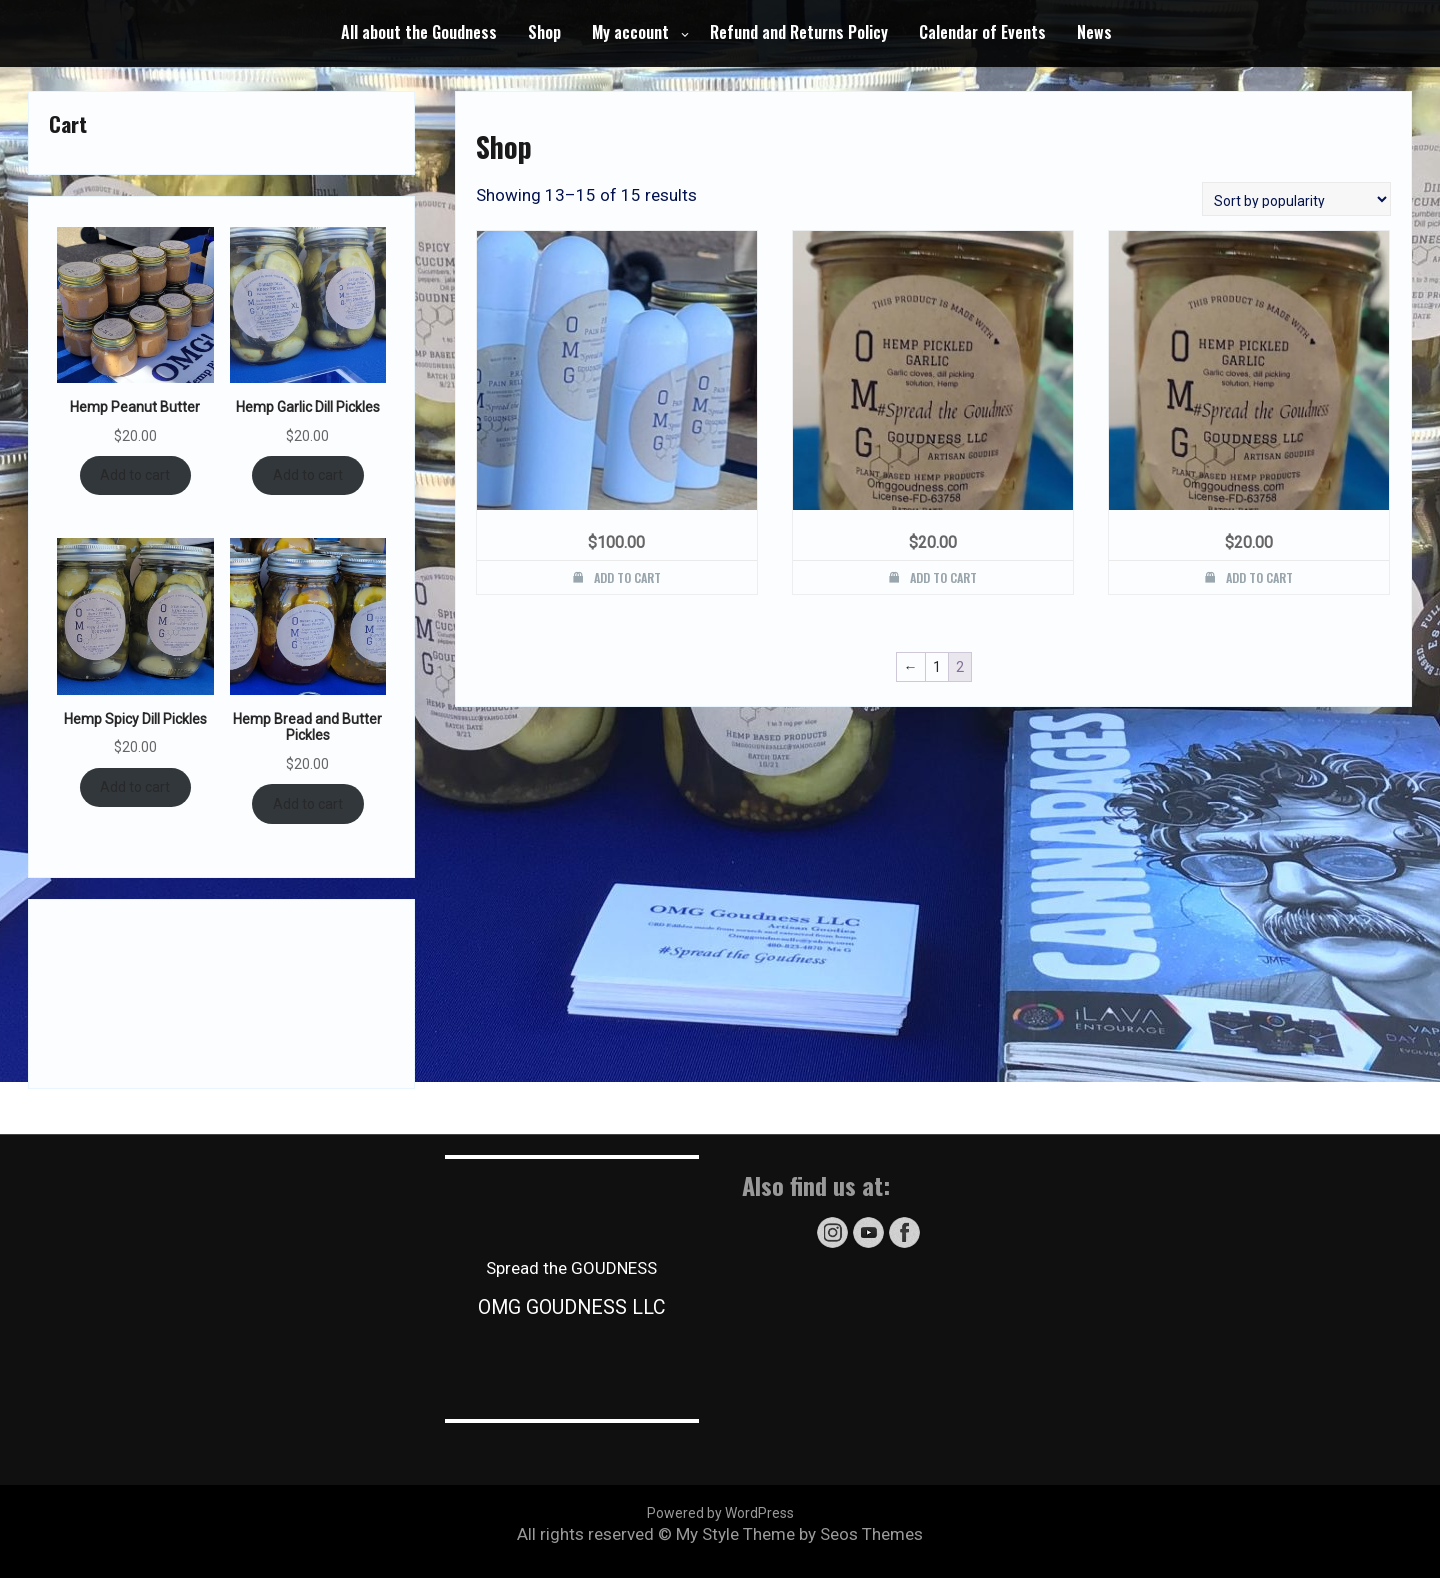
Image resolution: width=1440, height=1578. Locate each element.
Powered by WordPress (720, 1513)
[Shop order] (1296, 199)
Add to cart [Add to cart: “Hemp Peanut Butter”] (135, 475)
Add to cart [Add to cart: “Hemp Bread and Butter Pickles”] (308, 804)
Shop (544, 32)
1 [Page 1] (937, 667)
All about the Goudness (419, 32)
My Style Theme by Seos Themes (799, 1534)
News (1094, 32)
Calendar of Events (982, 32)
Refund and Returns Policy (799, 32)
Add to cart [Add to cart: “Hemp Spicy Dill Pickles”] (135, 787)
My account (630, 32)
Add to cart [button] (627, 577)
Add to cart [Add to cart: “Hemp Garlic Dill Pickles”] (308, 475)
